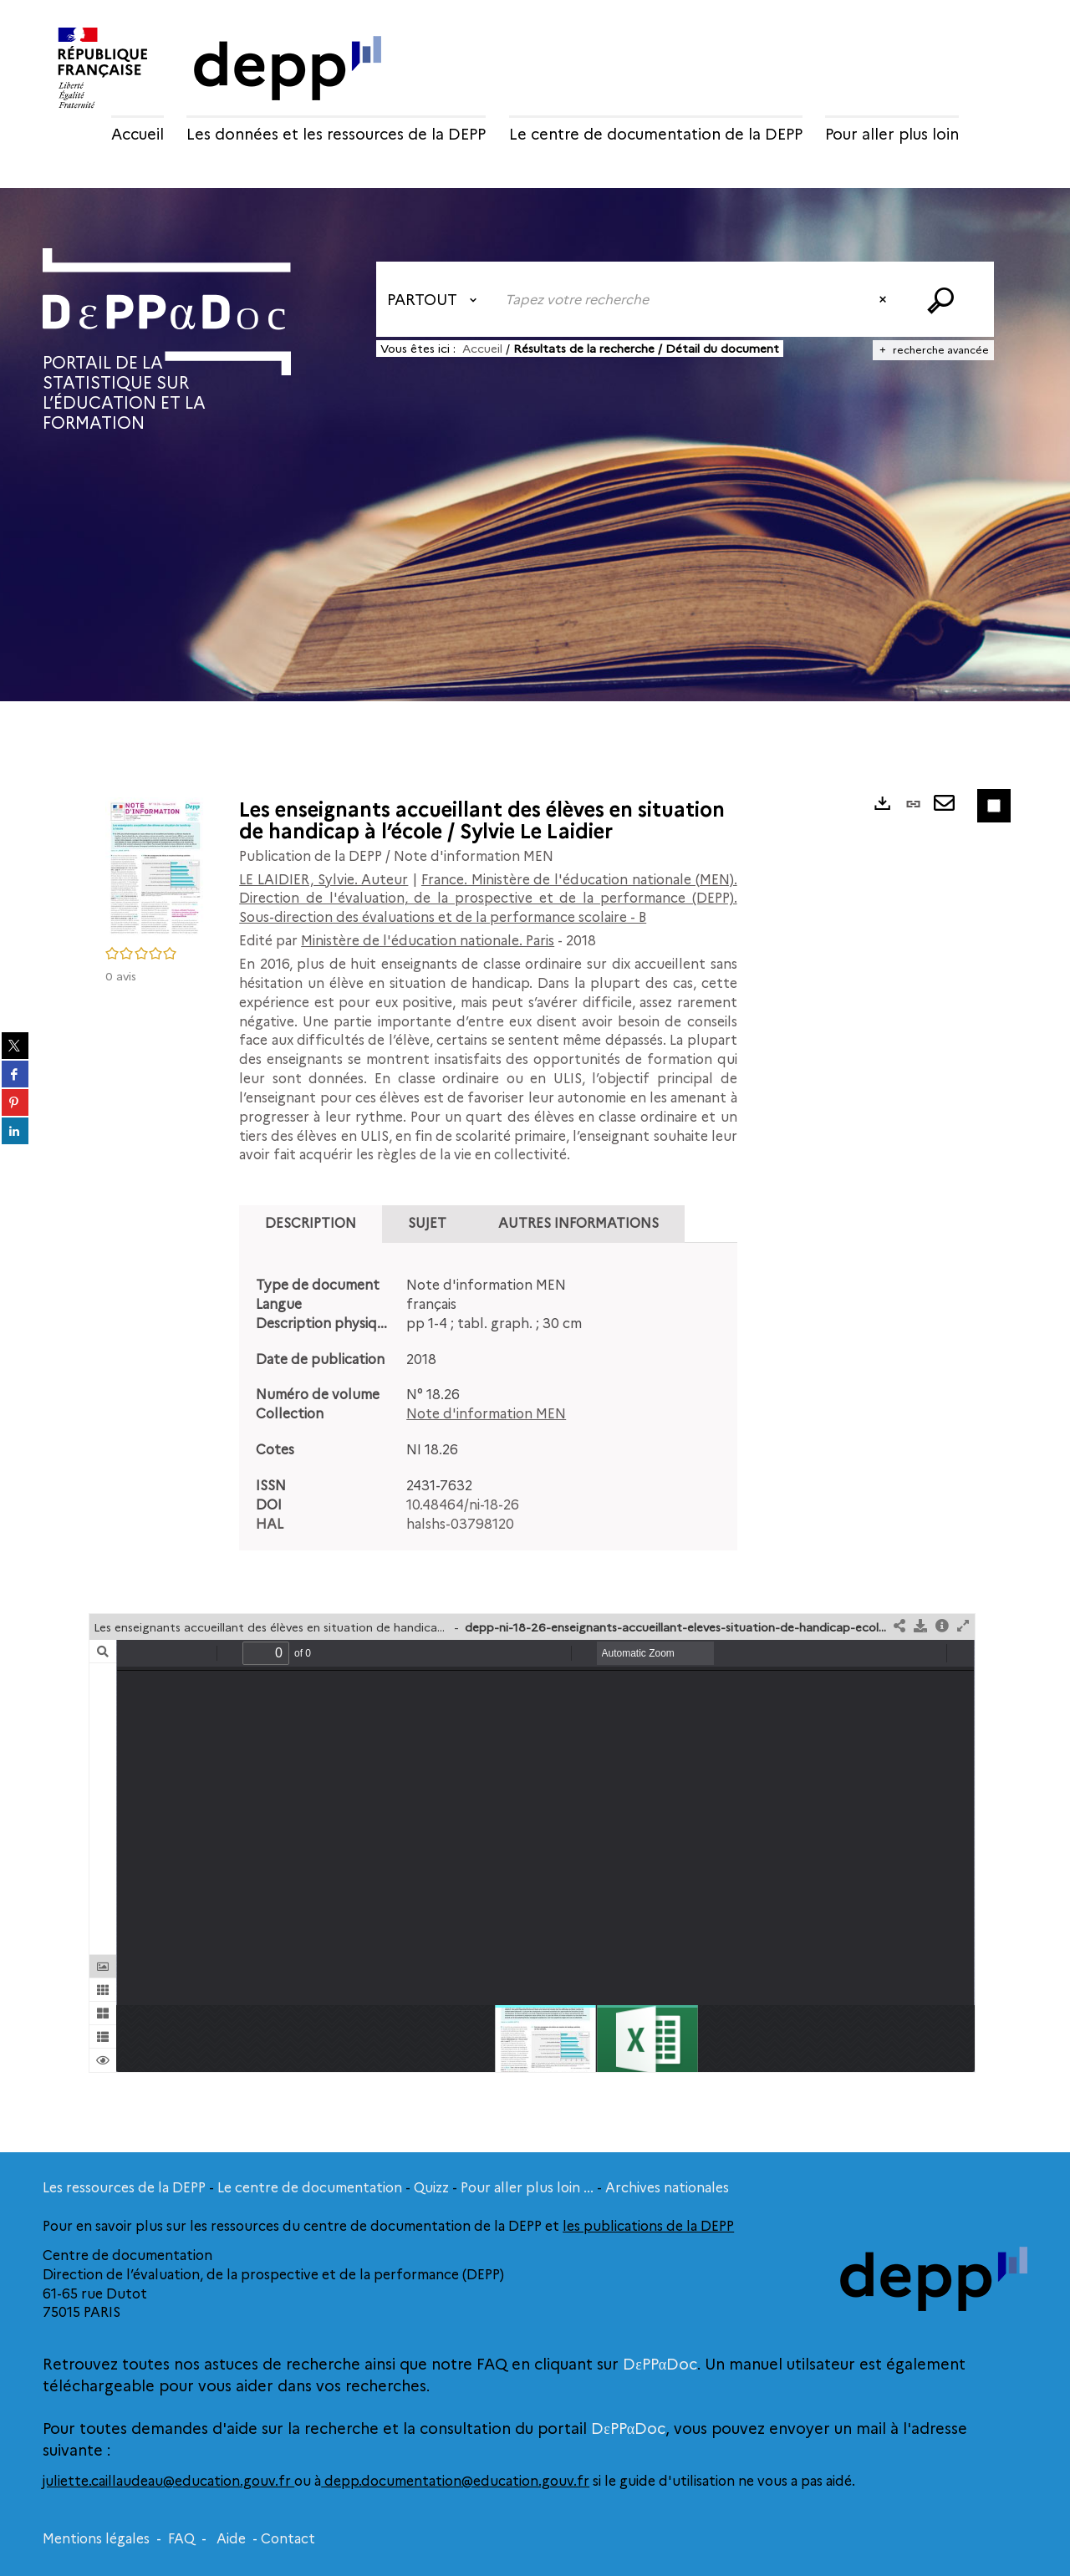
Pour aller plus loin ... (527, 2188)
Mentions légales (96, 2539)
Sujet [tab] (427, 1223)
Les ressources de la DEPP (124, 2188)
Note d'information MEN (486, 1414)
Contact (288, 2539)
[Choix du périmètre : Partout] (435, 299)
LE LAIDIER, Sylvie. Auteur (323, 880)
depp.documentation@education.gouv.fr (455, 2481)
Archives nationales (667, 2188)
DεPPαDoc (660, 2364)
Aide (231, 2539)
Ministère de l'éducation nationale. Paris (427, 941)
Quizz (431, 2188)
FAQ (181, 2539)
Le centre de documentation (309, 2188)
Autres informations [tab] (578, 1223)
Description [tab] (310, 1223)
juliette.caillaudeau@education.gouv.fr (168, 2481)
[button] (155, 866)
